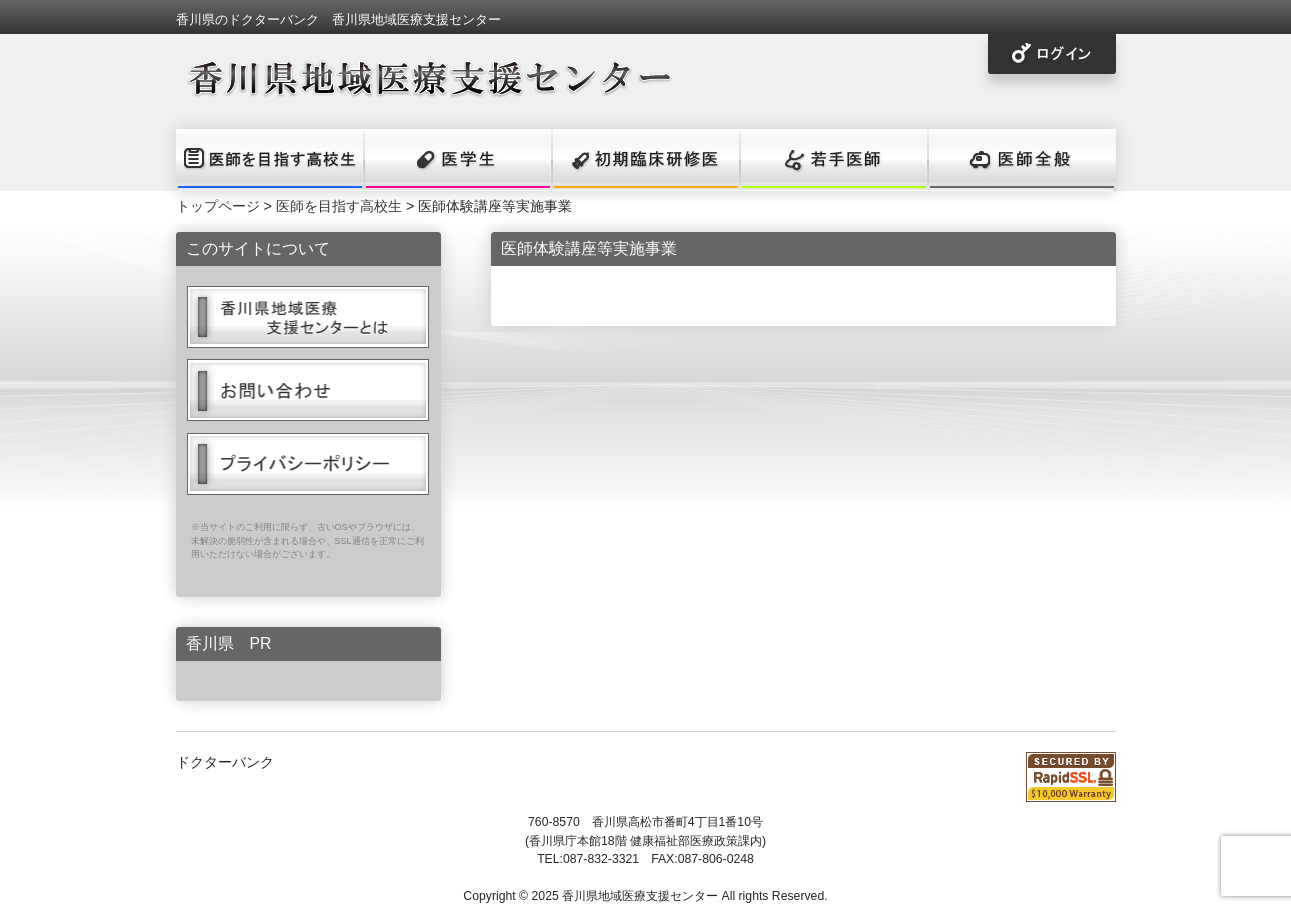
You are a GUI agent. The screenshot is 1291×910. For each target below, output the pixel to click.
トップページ (218, 206)
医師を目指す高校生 (339, 206)
